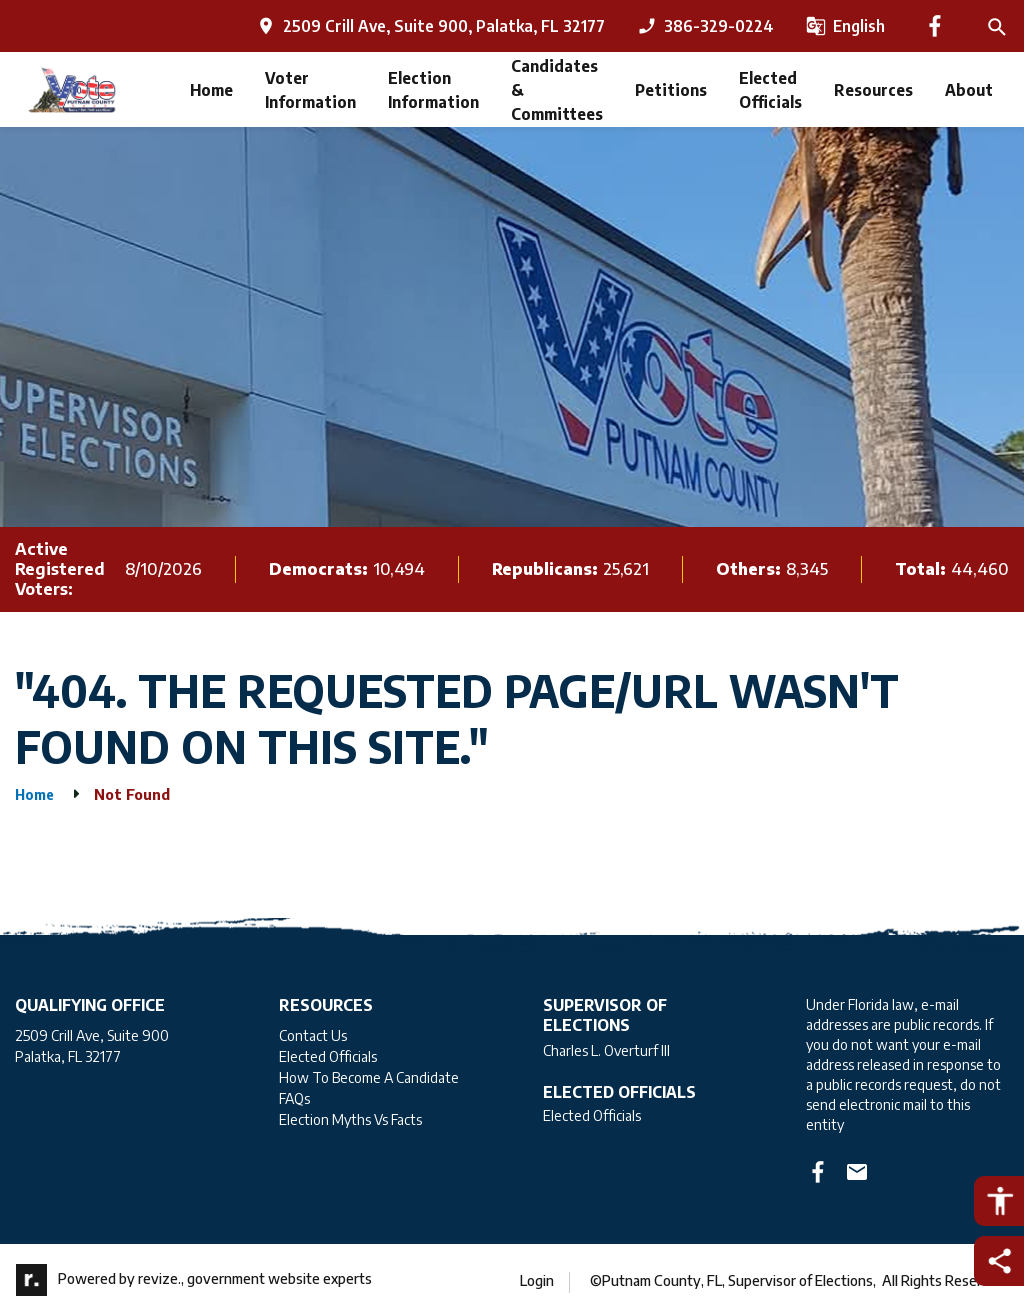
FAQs (294, 1098)
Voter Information (310, 90)
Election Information (433, 90)
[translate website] (845, 26)
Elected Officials (770, 90)
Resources (873, 90)
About (969, 90)
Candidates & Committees (557, 90)
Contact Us (313, 1035)
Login (537, 1280)
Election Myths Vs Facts (350, 1119)
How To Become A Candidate (369, 1077)
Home (211, 90)
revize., (161, 1278)
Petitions (671, 90)
